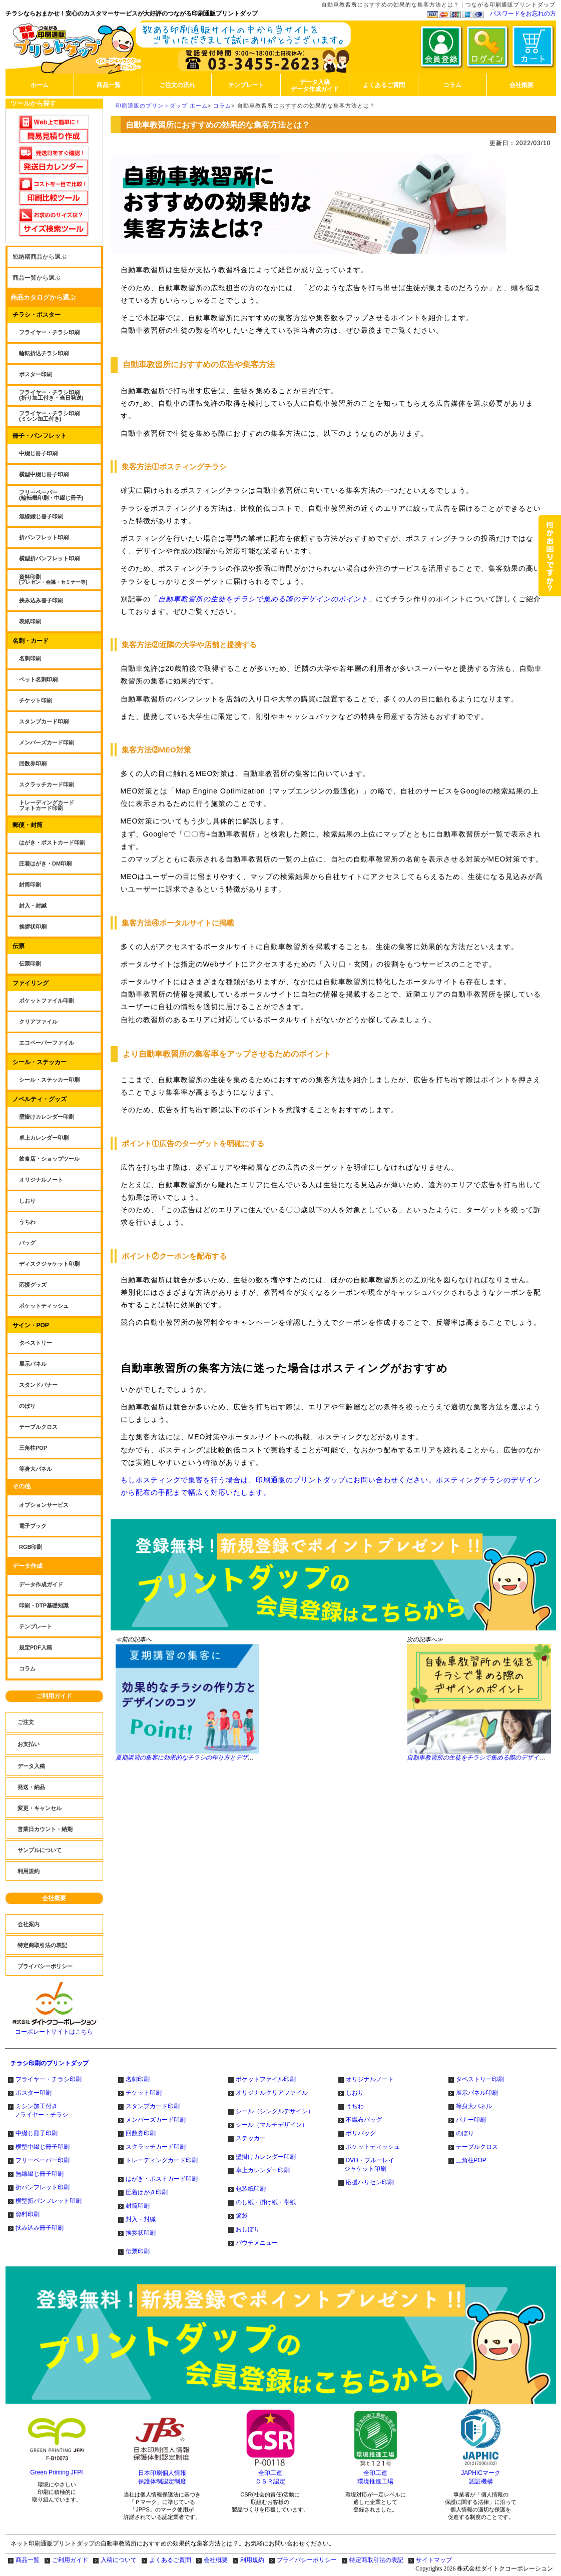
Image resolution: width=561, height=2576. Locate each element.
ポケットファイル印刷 (266, 2079)
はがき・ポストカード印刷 (162, 2178)
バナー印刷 (471, 2119)
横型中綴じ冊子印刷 (43, 2146)
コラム (222, 106)
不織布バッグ (364, 2119)
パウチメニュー (257, 2242)
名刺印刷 (138, 2079)
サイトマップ (434, 2559)
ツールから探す (33, 103)
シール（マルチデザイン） (272, 2124)
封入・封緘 (141, 2219)
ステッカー (251, 2138)
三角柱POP (471, 2160)
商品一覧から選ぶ (37, 277)
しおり (355, 2092)
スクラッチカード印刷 (156, 2146)
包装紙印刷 (251, 2188)
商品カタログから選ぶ (43, 297)
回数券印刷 (141, 2133)
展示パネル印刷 (477, 2092)
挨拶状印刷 (141, 2232)
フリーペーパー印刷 (43, 2160)
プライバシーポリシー (307, 2559)
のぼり (465, 2133)
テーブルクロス (477, 2146)
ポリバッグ (361, 2133)
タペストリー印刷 (480, 2079)
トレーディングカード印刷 (162, 2160)
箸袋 (242, 2215)
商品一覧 (28, 2559)
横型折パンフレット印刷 (49, 2200)
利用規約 (252, 2559)
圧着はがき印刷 (147, 2192)
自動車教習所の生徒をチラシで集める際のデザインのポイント (263, 599)
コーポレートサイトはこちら (54, 2028)
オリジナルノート (370, 2079)
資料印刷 (28, 2214)
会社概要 (54, 1898)
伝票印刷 (138, 2251)
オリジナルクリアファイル (272, 2092)
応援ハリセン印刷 (370, 2182)
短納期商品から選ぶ (40, 256)
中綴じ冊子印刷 (37, 2133)
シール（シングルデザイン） (275, 2111)
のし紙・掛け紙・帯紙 (266, 2202)
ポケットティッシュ (373, 2146)
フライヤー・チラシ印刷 (49, 2079)
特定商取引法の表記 (376, 2559)
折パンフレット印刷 (43, 2187)
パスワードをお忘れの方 (523, 13)
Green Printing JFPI (56, 2472)
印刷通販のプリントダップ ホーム (162, 106)
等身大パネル (474, 2106)
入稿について (119, 2559)
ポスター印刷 (34, 2092)
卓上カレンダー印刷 (263, 2170)
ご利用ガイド (54, 1695)
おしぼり (248, 2229)
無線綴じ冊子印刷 (40, 2173)
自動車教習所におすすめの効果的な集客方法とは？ (306, 106)
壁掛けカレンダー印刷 (266, 2156)
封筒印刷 (138, 2205)
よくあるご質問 (170, 2559)
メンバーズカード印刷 (156, 2119)
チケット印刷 (144, 2092)
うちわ (355, 2106)
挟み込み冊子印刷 (40, 2227)
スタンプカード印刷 (153, 2106)
